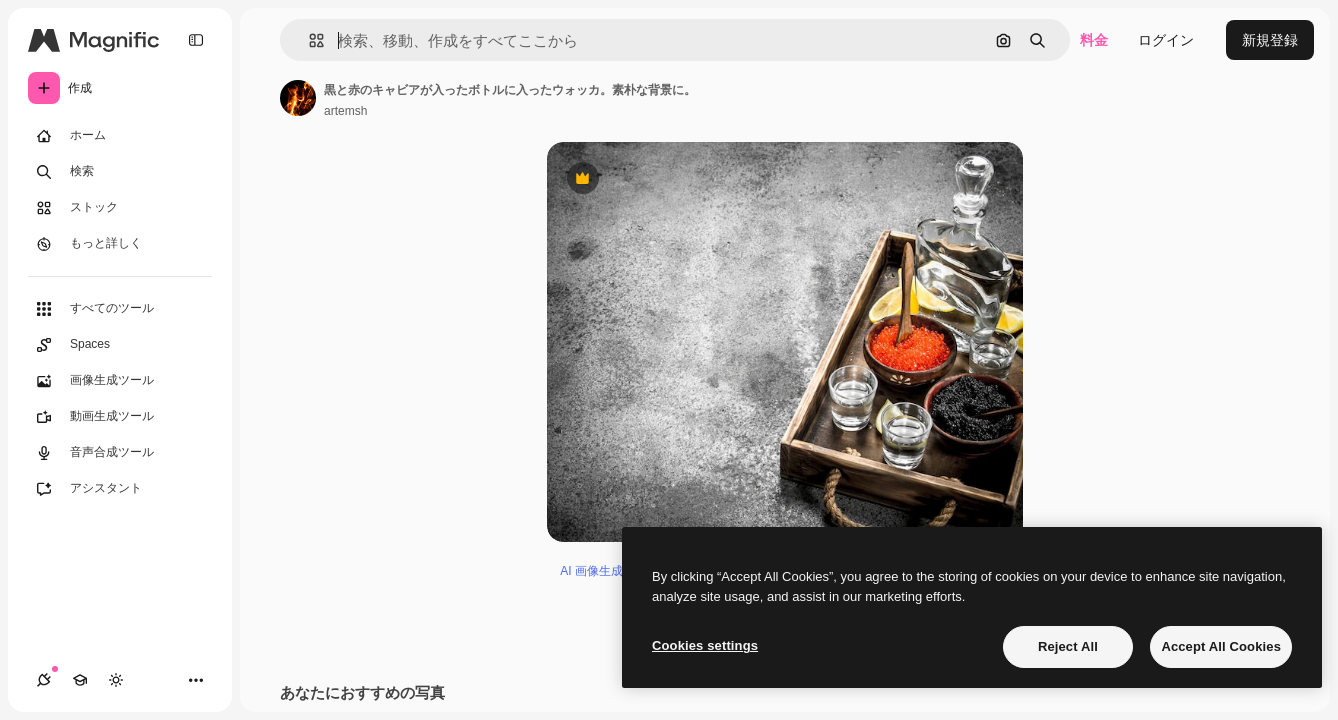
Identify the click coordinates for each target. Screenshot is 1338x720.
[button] (308, 40)
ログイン (1166, 40)
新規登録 (1270, 40)
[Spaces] (120, 345)
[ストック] (120, 208)
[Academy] (80, 680)
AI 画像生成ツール (609, 571)
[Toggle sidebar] (196, 40)
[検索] (120, 172)
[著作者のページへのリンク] (298, 98)
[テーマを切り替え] (116, 680)
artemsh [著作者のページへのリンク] (345, 111)
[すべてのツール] (120, 309)
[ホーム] (120, 136)
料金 (1094, 40)
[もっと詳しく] (120, 244)
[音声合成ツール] (120, 453)
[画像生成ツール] (120, 381)
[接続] (44, 680)
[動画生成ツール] (120, 417)
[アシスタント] (120, 489)
